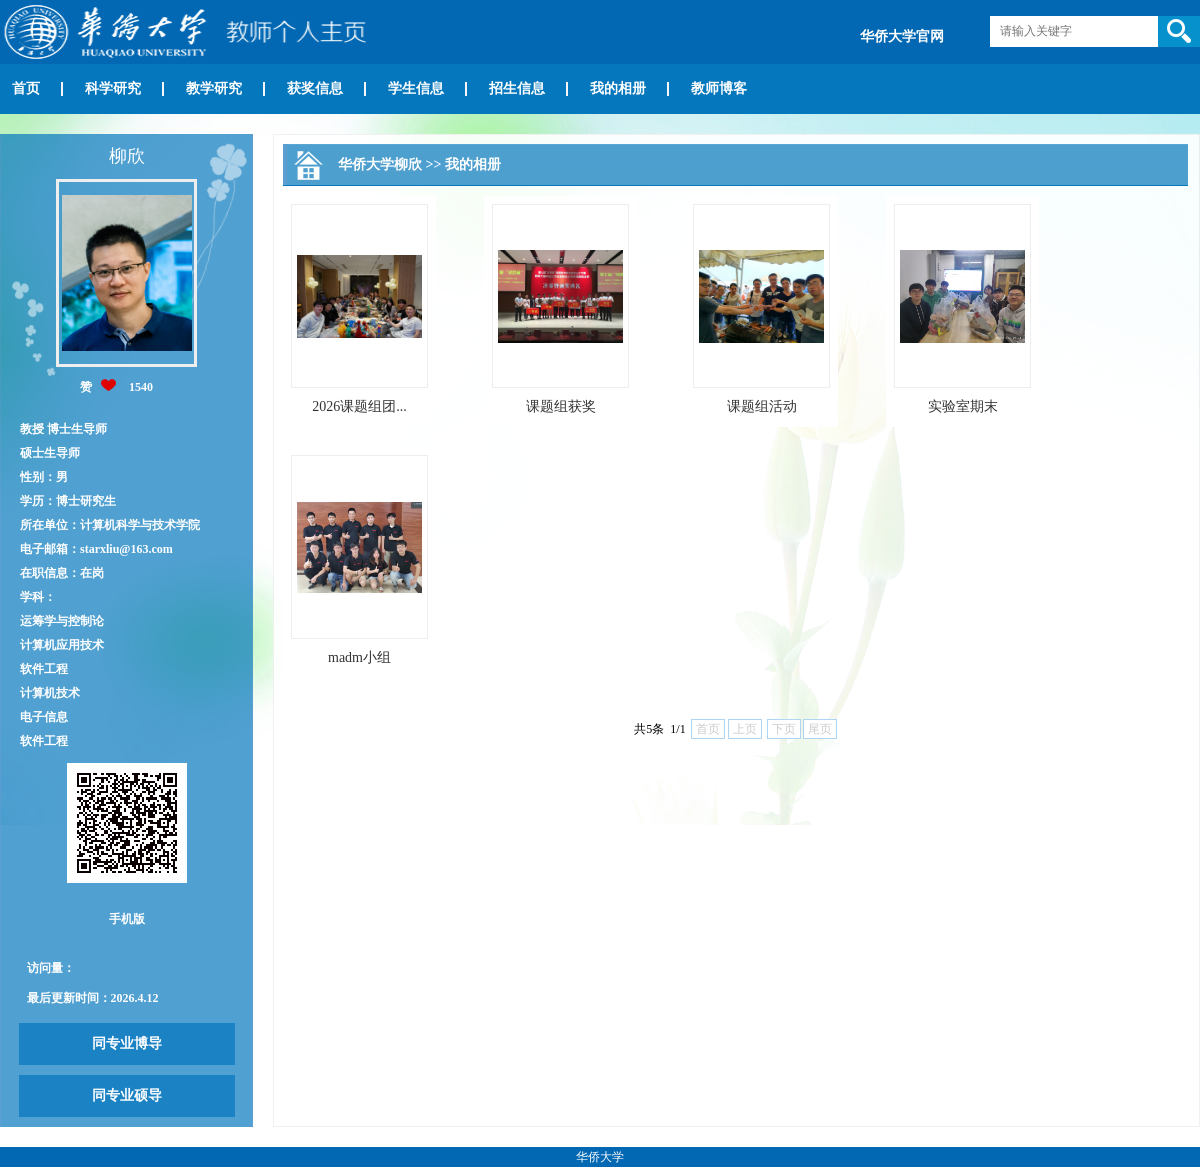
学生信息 (416, 88)
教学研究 (214, 88)
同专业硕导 (127, 1095)
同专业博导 (127, 1043)
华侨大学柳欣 (380, 164)
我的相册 (618, 88)
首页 (26, 88)
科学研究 (113, 88)
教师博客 (719, 88)
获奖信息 (315, 88)
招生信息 (517, 88)
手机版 (127, 919)
